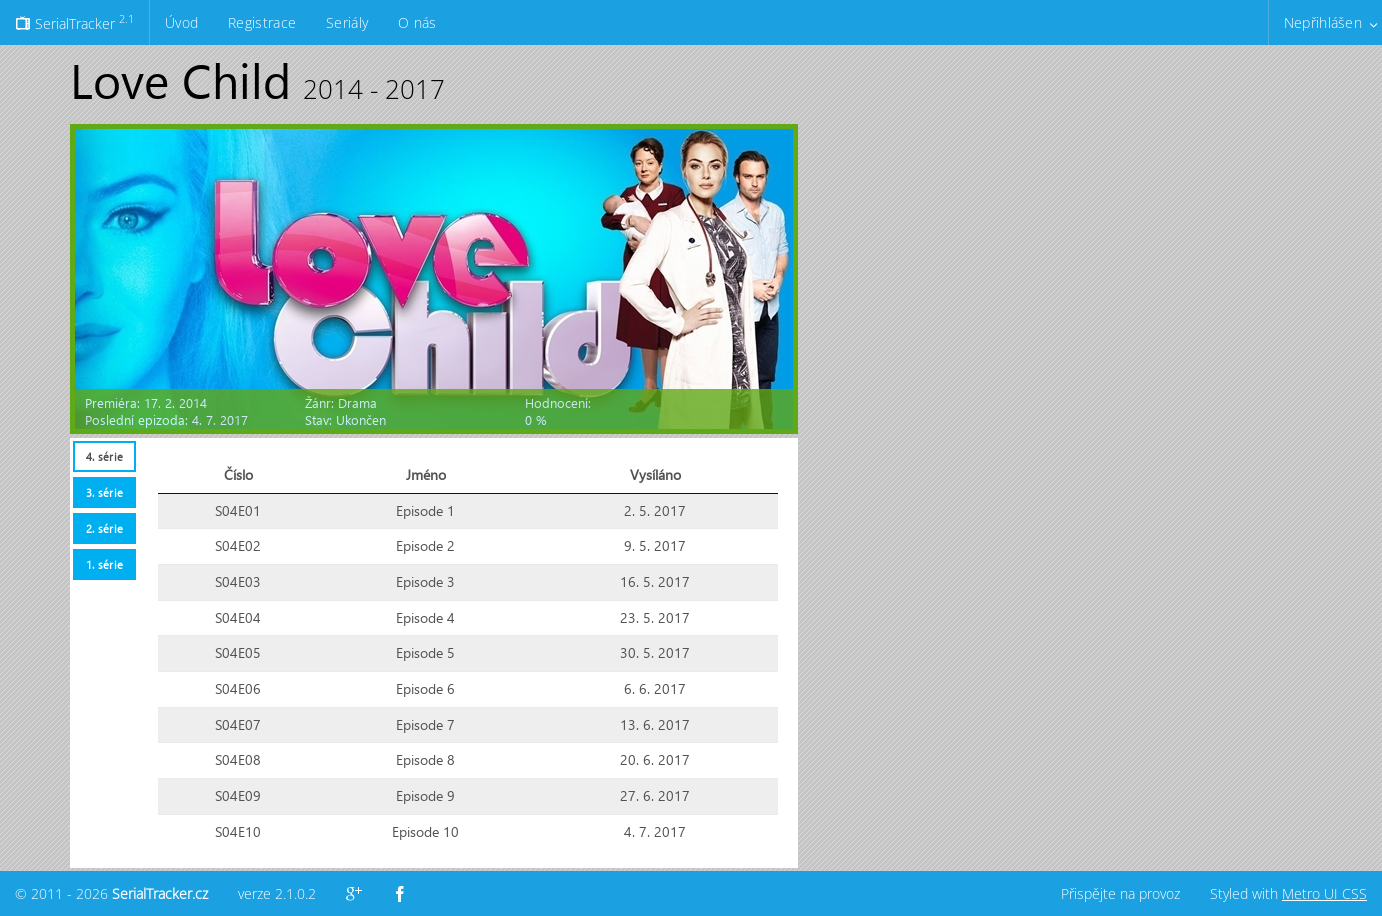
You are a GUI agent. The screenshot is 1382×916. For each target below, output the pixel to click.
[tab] (104, 456)
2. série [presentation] (104, 528)
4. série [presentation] (104, 456)
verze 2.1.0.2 (277, 893)
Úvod (181, 22)
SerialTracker (74, 22)
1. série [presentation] (104, 564)
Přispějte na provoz (1120, 893)
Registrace (262, 22)
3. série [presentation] (104, 492)
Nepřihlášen (1323, 22)
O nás (417, 22)
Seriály (347, 22)
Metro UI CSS (1324, 893)
